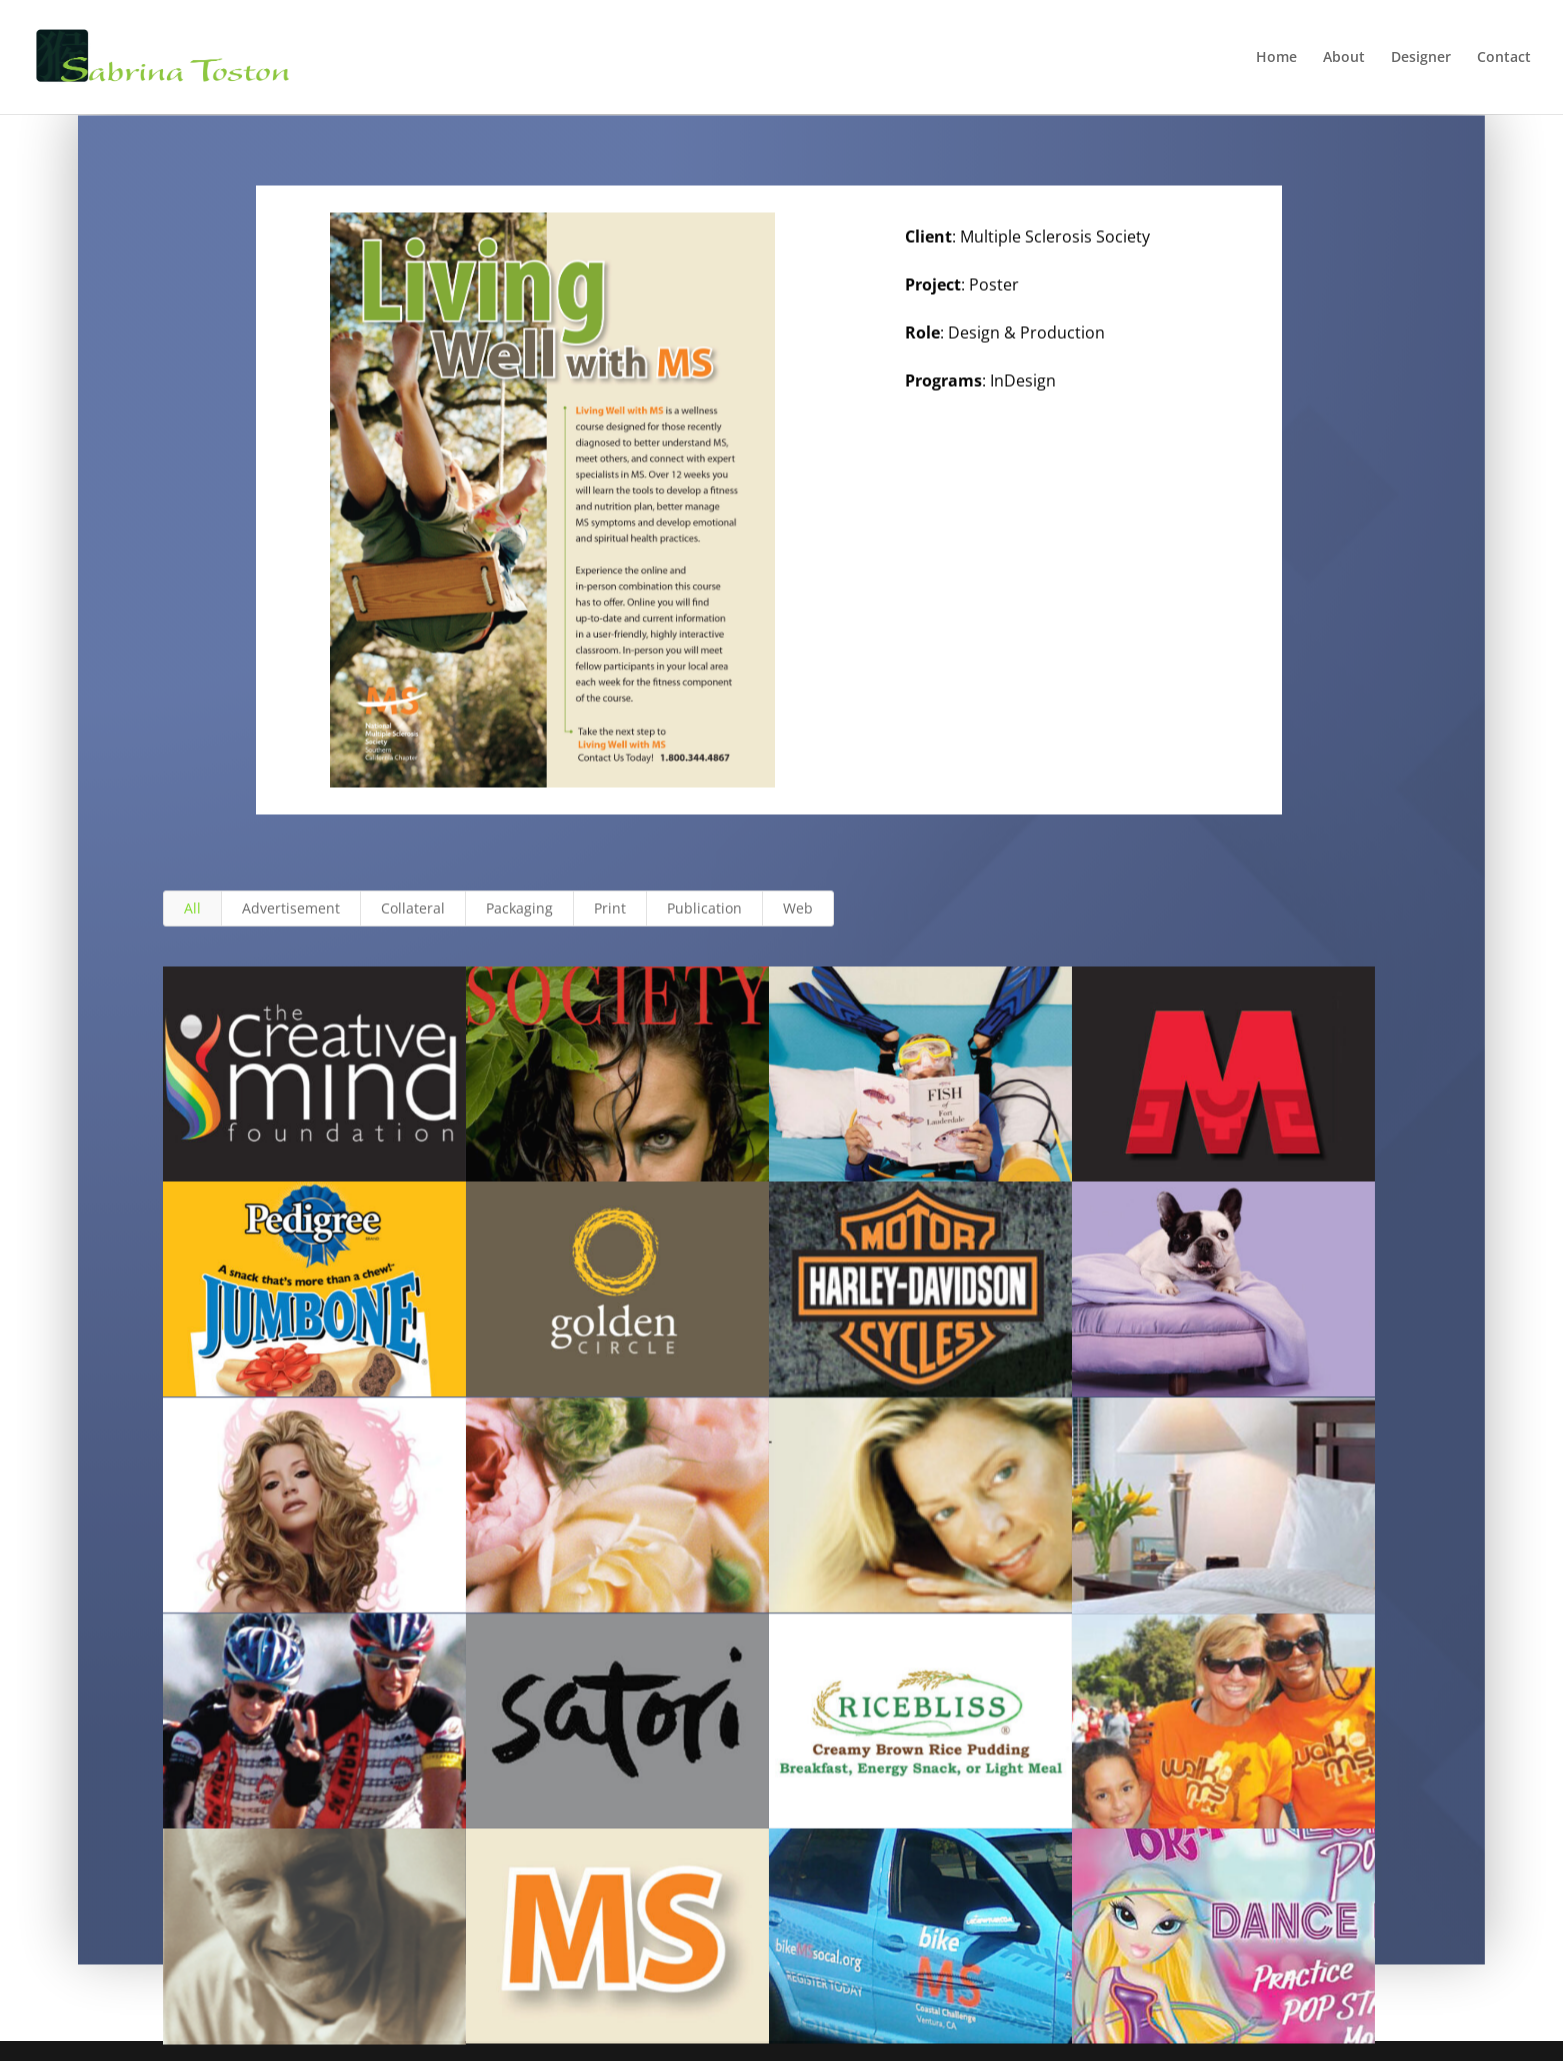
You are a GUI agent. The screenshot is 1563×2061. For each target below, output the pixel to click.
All (192, 925)
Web (798, 925)
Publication (704, 925)
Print (610, 925)
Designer (1421, 58)
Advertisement (291, 925)
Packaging (519, 925)
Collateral (413, 925)
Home (1276, 58)
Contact (1504, 58)
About (1344, 58)
